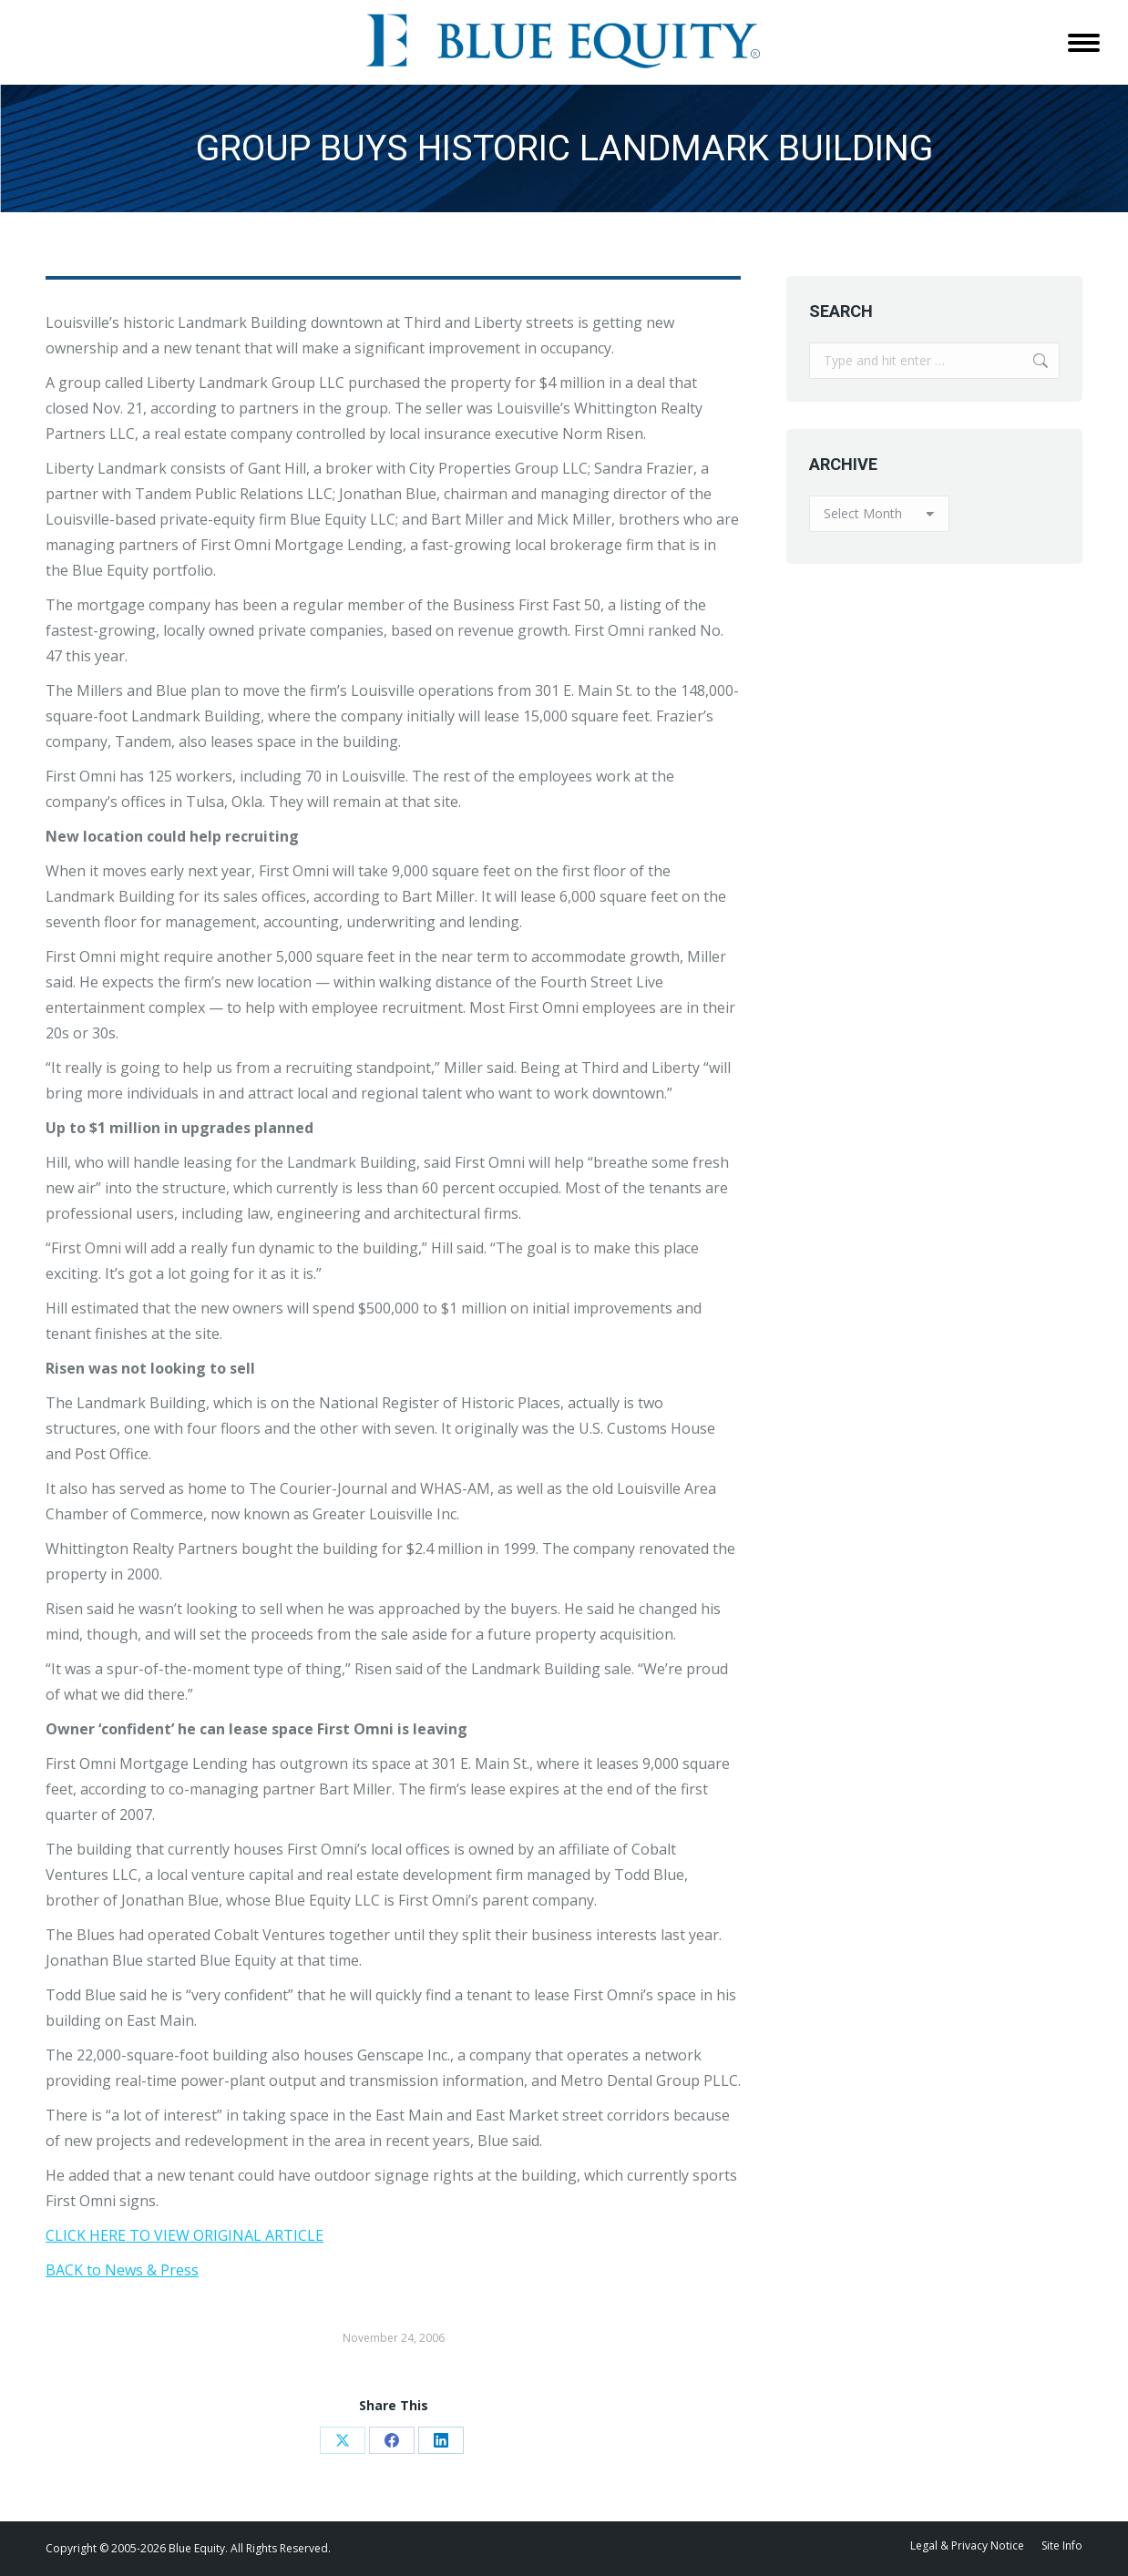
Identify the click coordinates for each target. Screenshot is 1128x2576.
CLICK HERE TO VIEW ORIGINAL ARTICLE (184, 2235)
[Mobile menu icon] (1084, 43)
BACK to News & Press (122, 2270)
